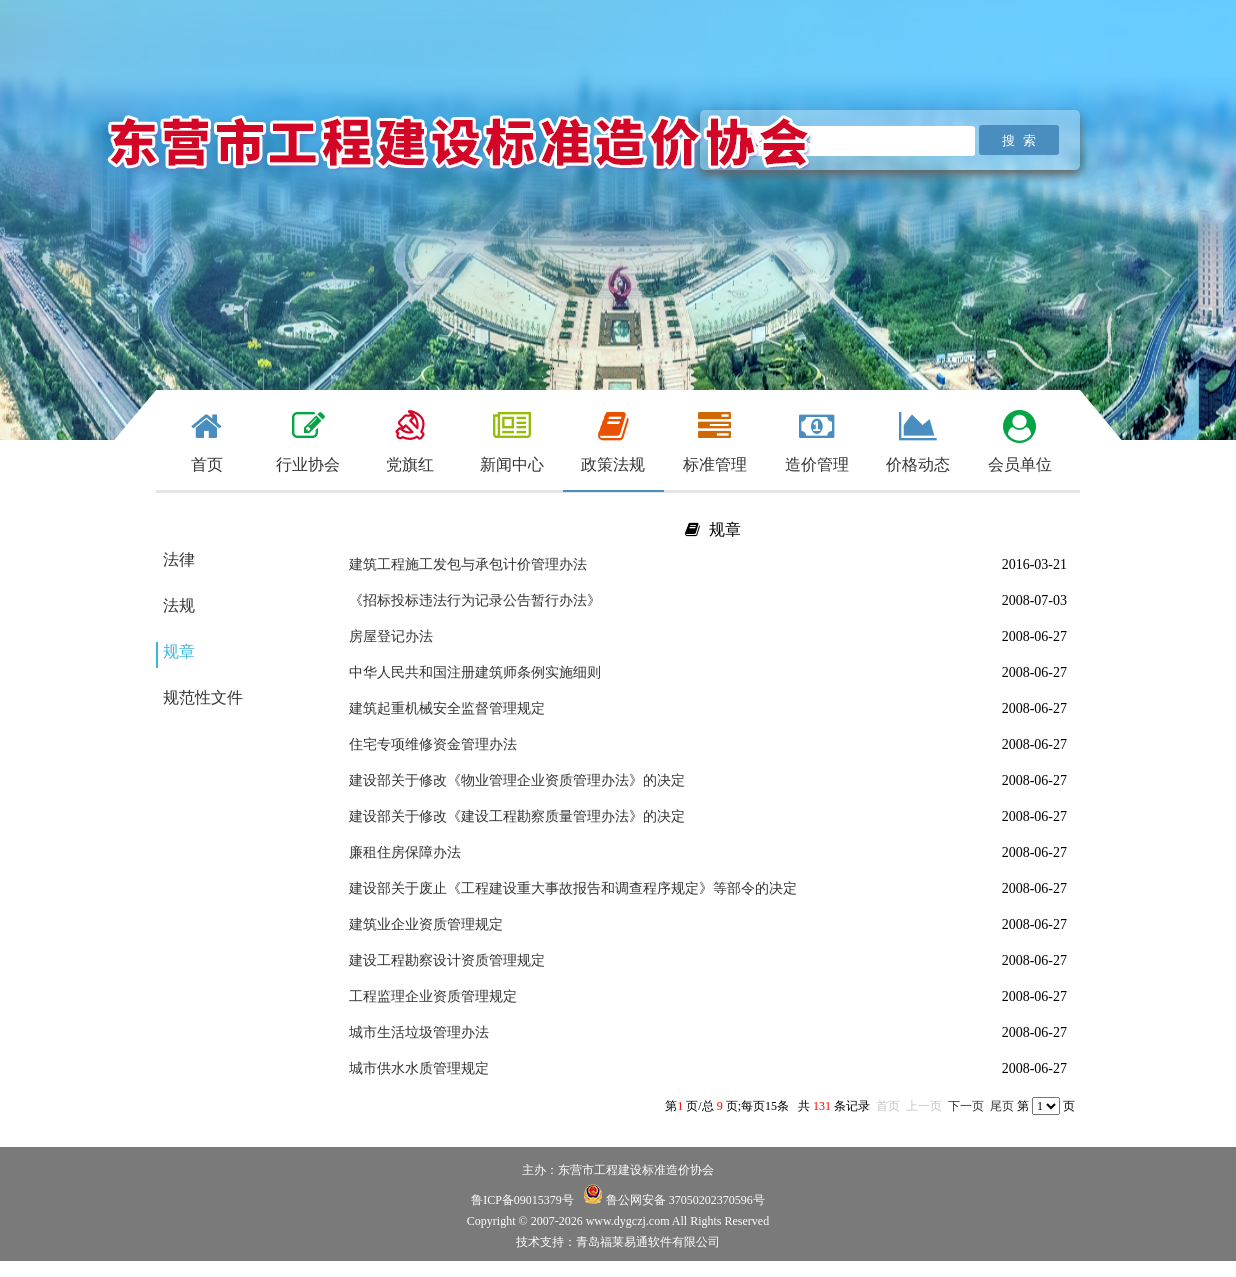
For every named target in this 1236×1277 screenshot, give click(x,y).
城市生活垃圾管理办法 (419, 1032)
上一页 (924, 1106)
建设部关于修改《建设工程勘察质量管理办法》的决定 (517, 816)
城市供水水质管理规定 (419, 1068)
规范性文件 (203, 697)
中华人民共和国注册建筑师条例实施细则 (475, 672)
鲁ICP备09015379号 (522, 1200)
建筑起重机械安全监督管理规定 (447, 708)
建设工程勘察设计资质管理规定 (447, 960)
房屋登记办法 (391, 636)
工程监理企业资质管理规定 (433, 996)
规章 (179, 651)
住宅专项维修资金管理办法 (433, 744)
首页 (888, 1106)
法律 (179, 559)
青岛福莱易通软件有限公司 (648, 1242)
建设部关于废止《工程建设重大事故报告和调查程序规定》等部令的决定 (573, 888)
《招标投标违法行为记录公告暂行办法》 (475, 600)
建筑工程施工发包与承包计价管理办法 (468, 564)
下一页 (966, 1106)
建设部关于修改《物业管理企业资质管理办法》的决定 (517, 780)
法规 (179, 605)
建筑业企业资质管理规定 (426, 924)
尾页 (1002, 1106)
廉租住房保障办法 (405, 852)
